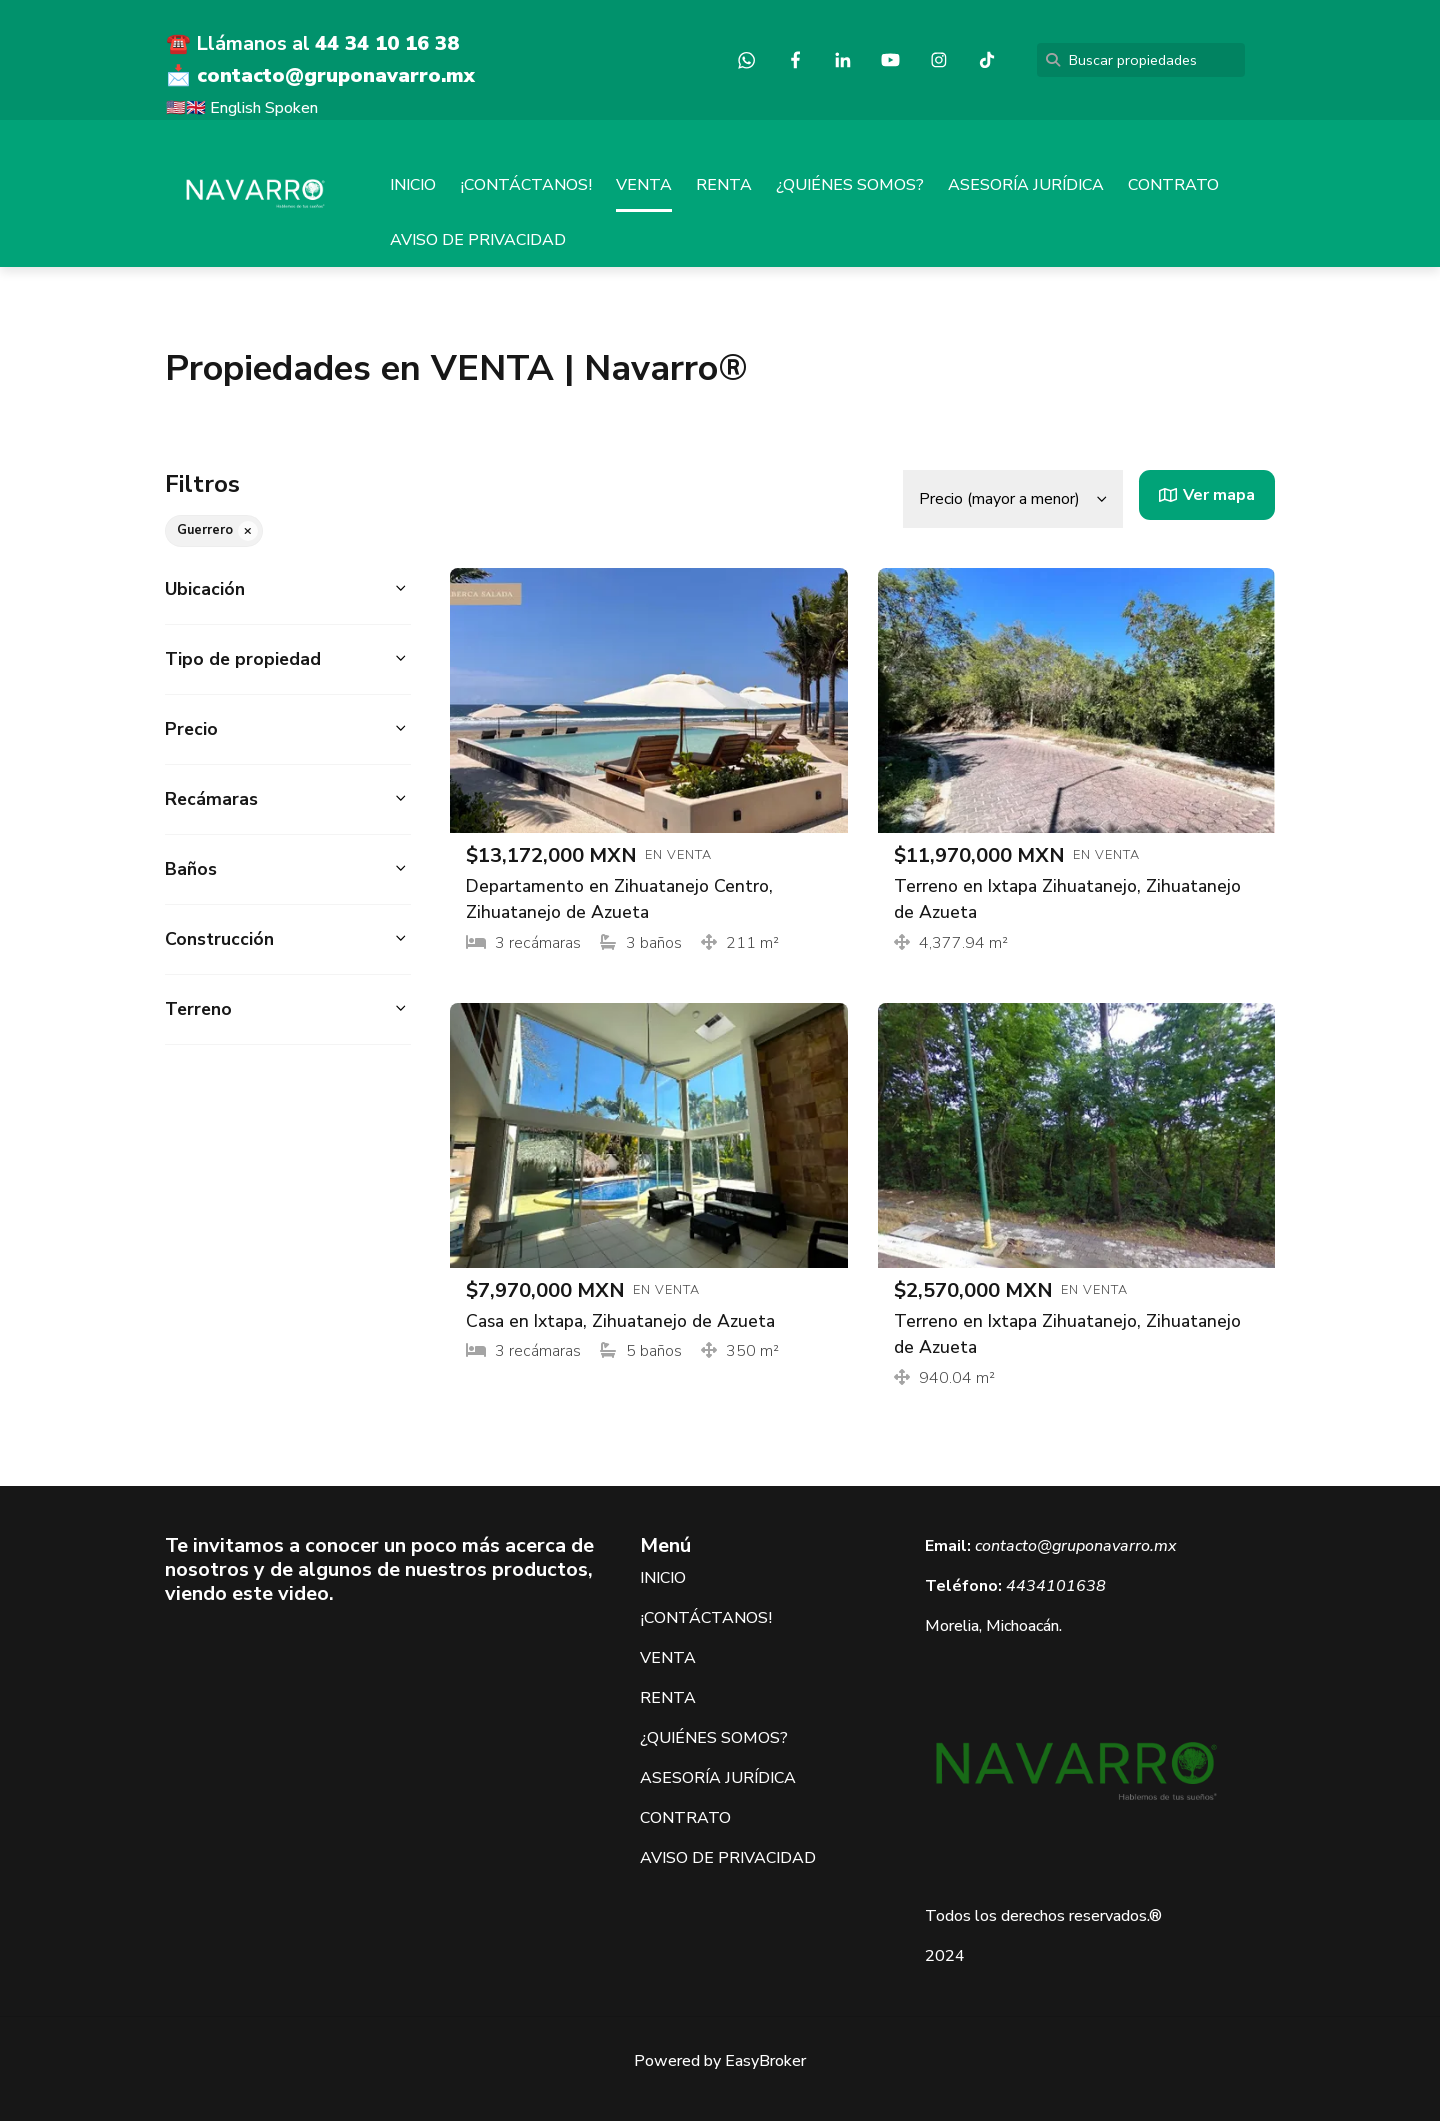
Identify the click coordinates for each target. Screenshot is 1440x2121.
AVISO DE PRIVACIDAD (478, 240)
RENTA (724, 185)
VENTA (644, 185)
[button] (288, 589)
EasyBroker (765, 2061)
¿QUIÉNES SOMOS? (850, 185)
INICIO (413, 185)
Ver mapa (1207, 495)
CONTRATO (1173, 185)
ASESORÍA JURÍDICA (1026, 185)
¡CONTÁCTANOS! (526, 185)
